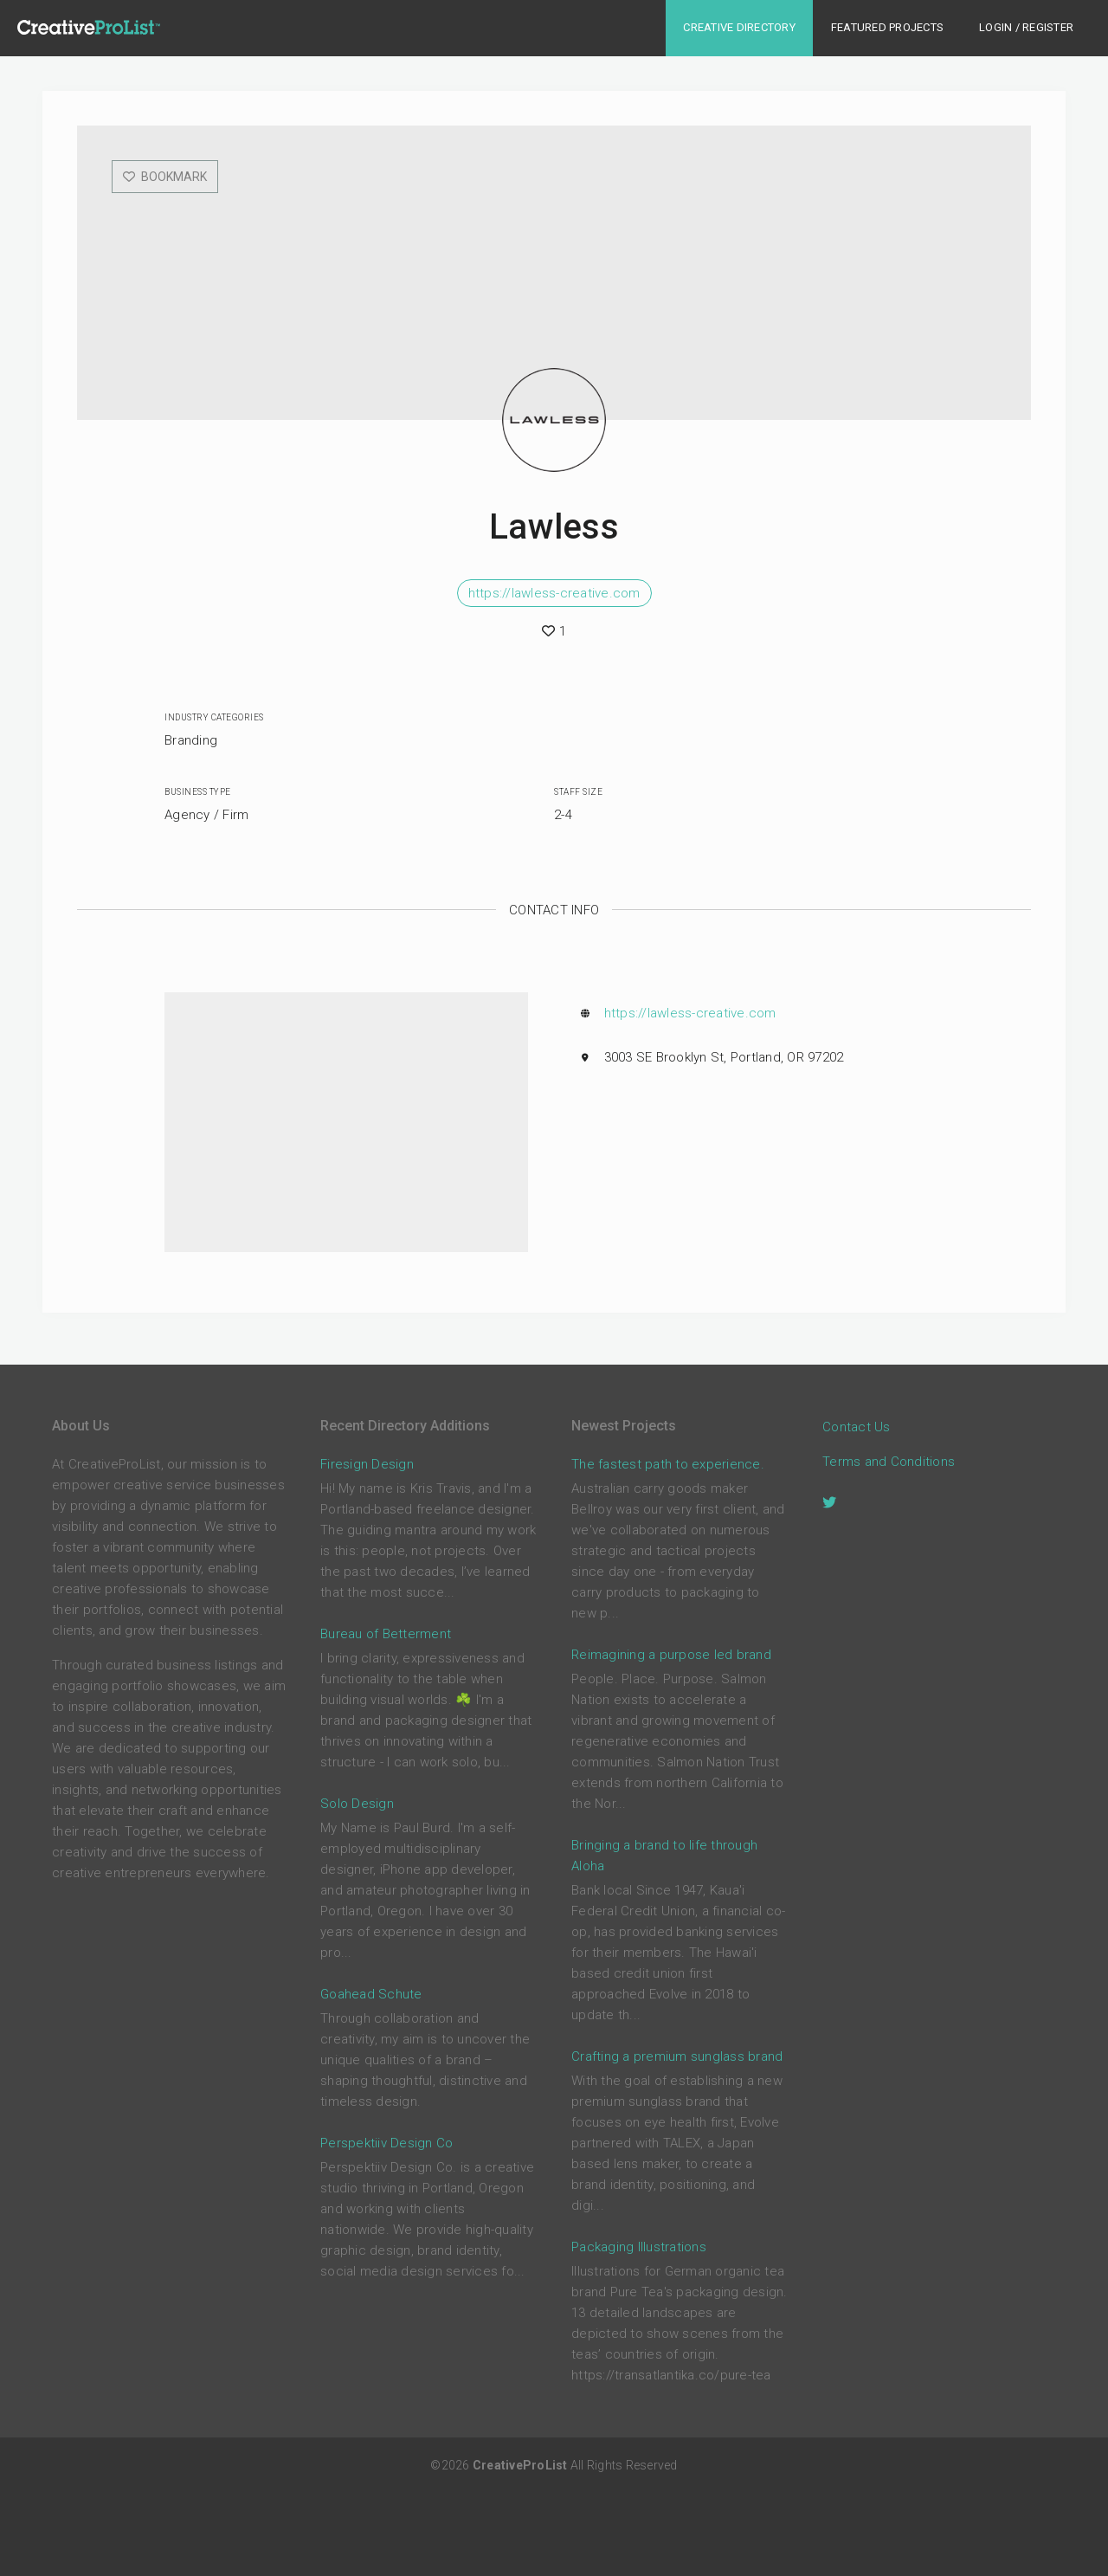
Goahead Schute (371, 1994)
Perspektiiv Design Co (386, 2143)
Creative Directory (739, 27)
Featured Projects (887, 27)
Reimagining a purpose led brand (671, 1654)
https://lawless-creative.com (554, 593)
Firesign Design (367, 1464)
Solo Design (357, 1803)
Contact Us (856, 1427)
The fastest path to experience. (667, 1464)
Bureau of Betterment (385, 1634)
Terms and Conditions (888, 1461)
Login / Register (1026, 27)
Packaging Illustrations (638, 2247)
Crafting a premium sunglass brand (677, 2056)
